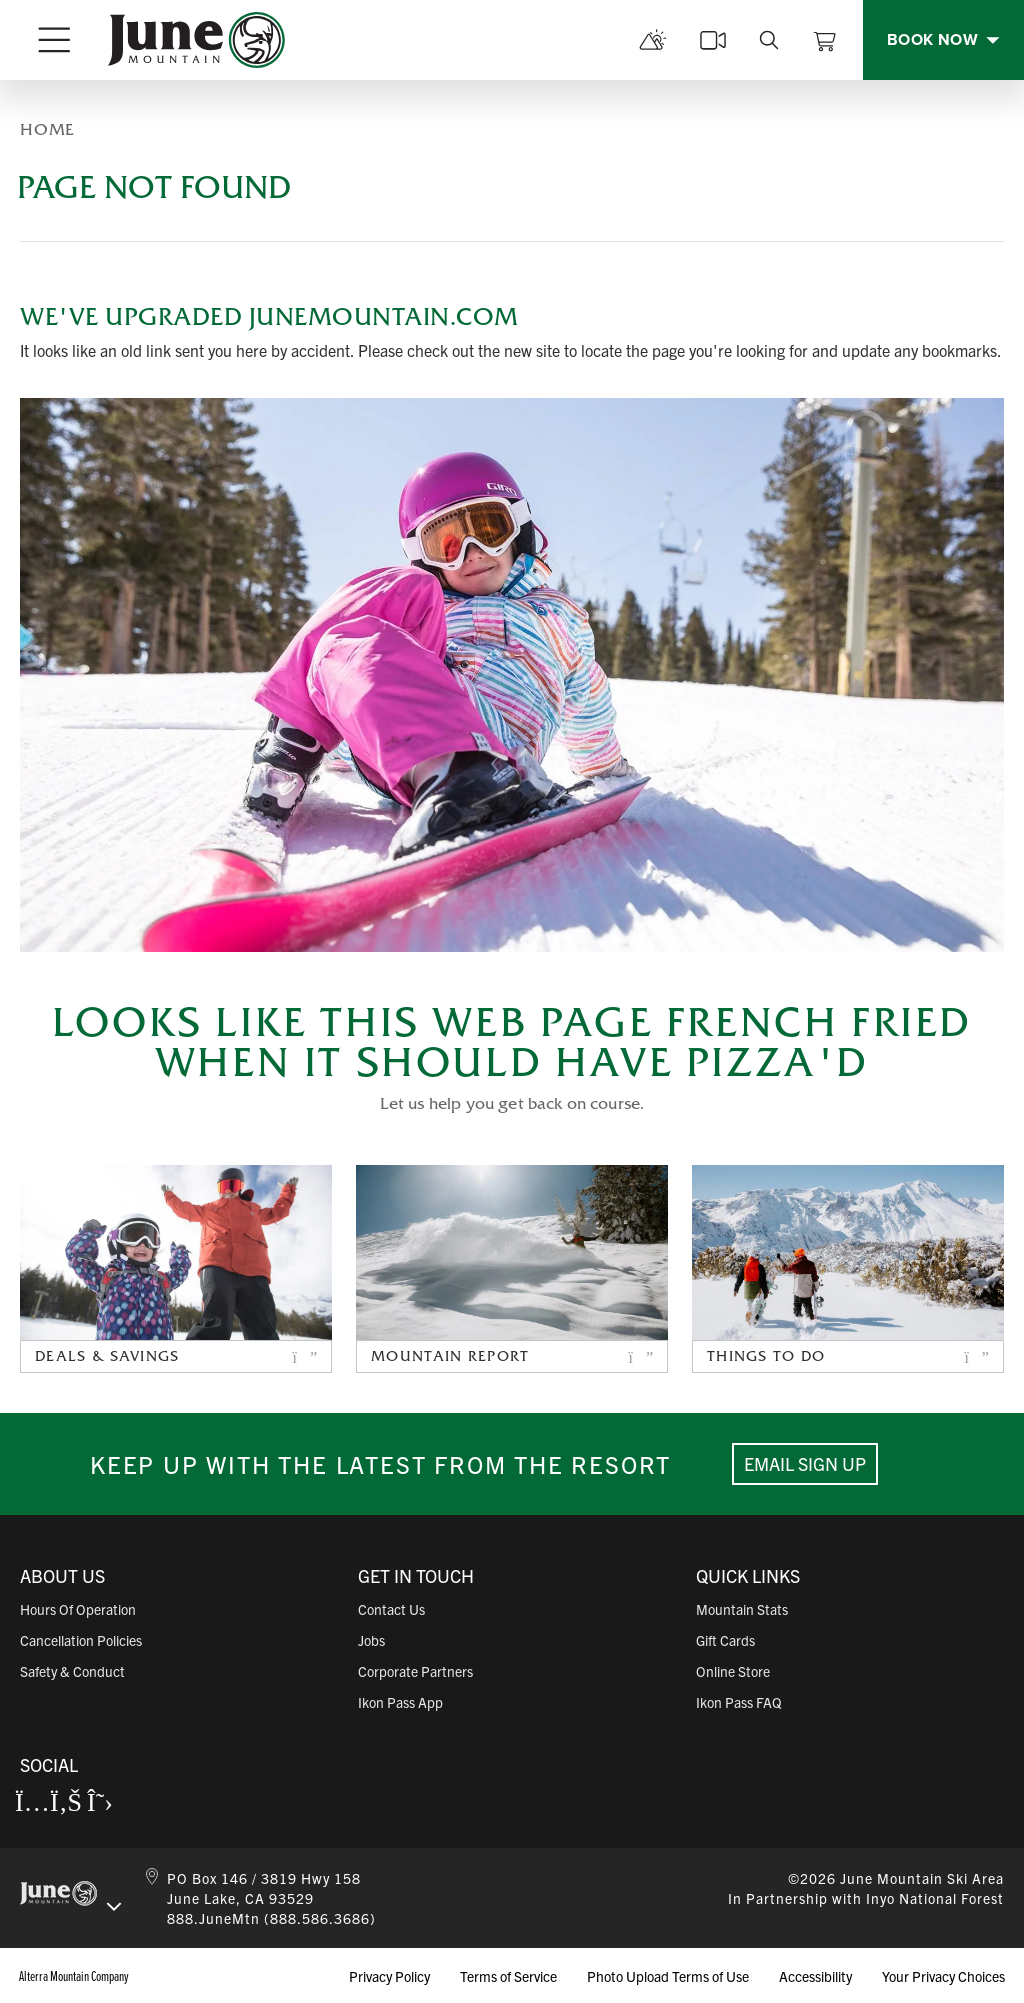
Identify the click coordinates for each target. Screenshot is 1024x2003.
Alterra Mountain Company (74, 1976)
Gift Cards (725, 1640)
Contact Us (391, 1609)
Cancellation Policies (81, 1640)
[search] (769, 40)
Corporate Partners (415, 1671)
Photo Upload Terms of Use (668, 1976)
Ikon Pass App (400, 1702)
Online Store (733, 1671)
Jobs (371, 1640)
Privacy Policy (389, 1976)
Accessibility (815, 1976)
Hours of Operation (78, 1609)
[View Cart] (825, 40)
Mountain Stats (742, 1609)
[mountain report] (653, 40)
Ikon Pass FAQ (739, 1702)
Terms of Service (508, 1976)
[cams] (713, 40)
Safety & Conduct (72, 1671)
